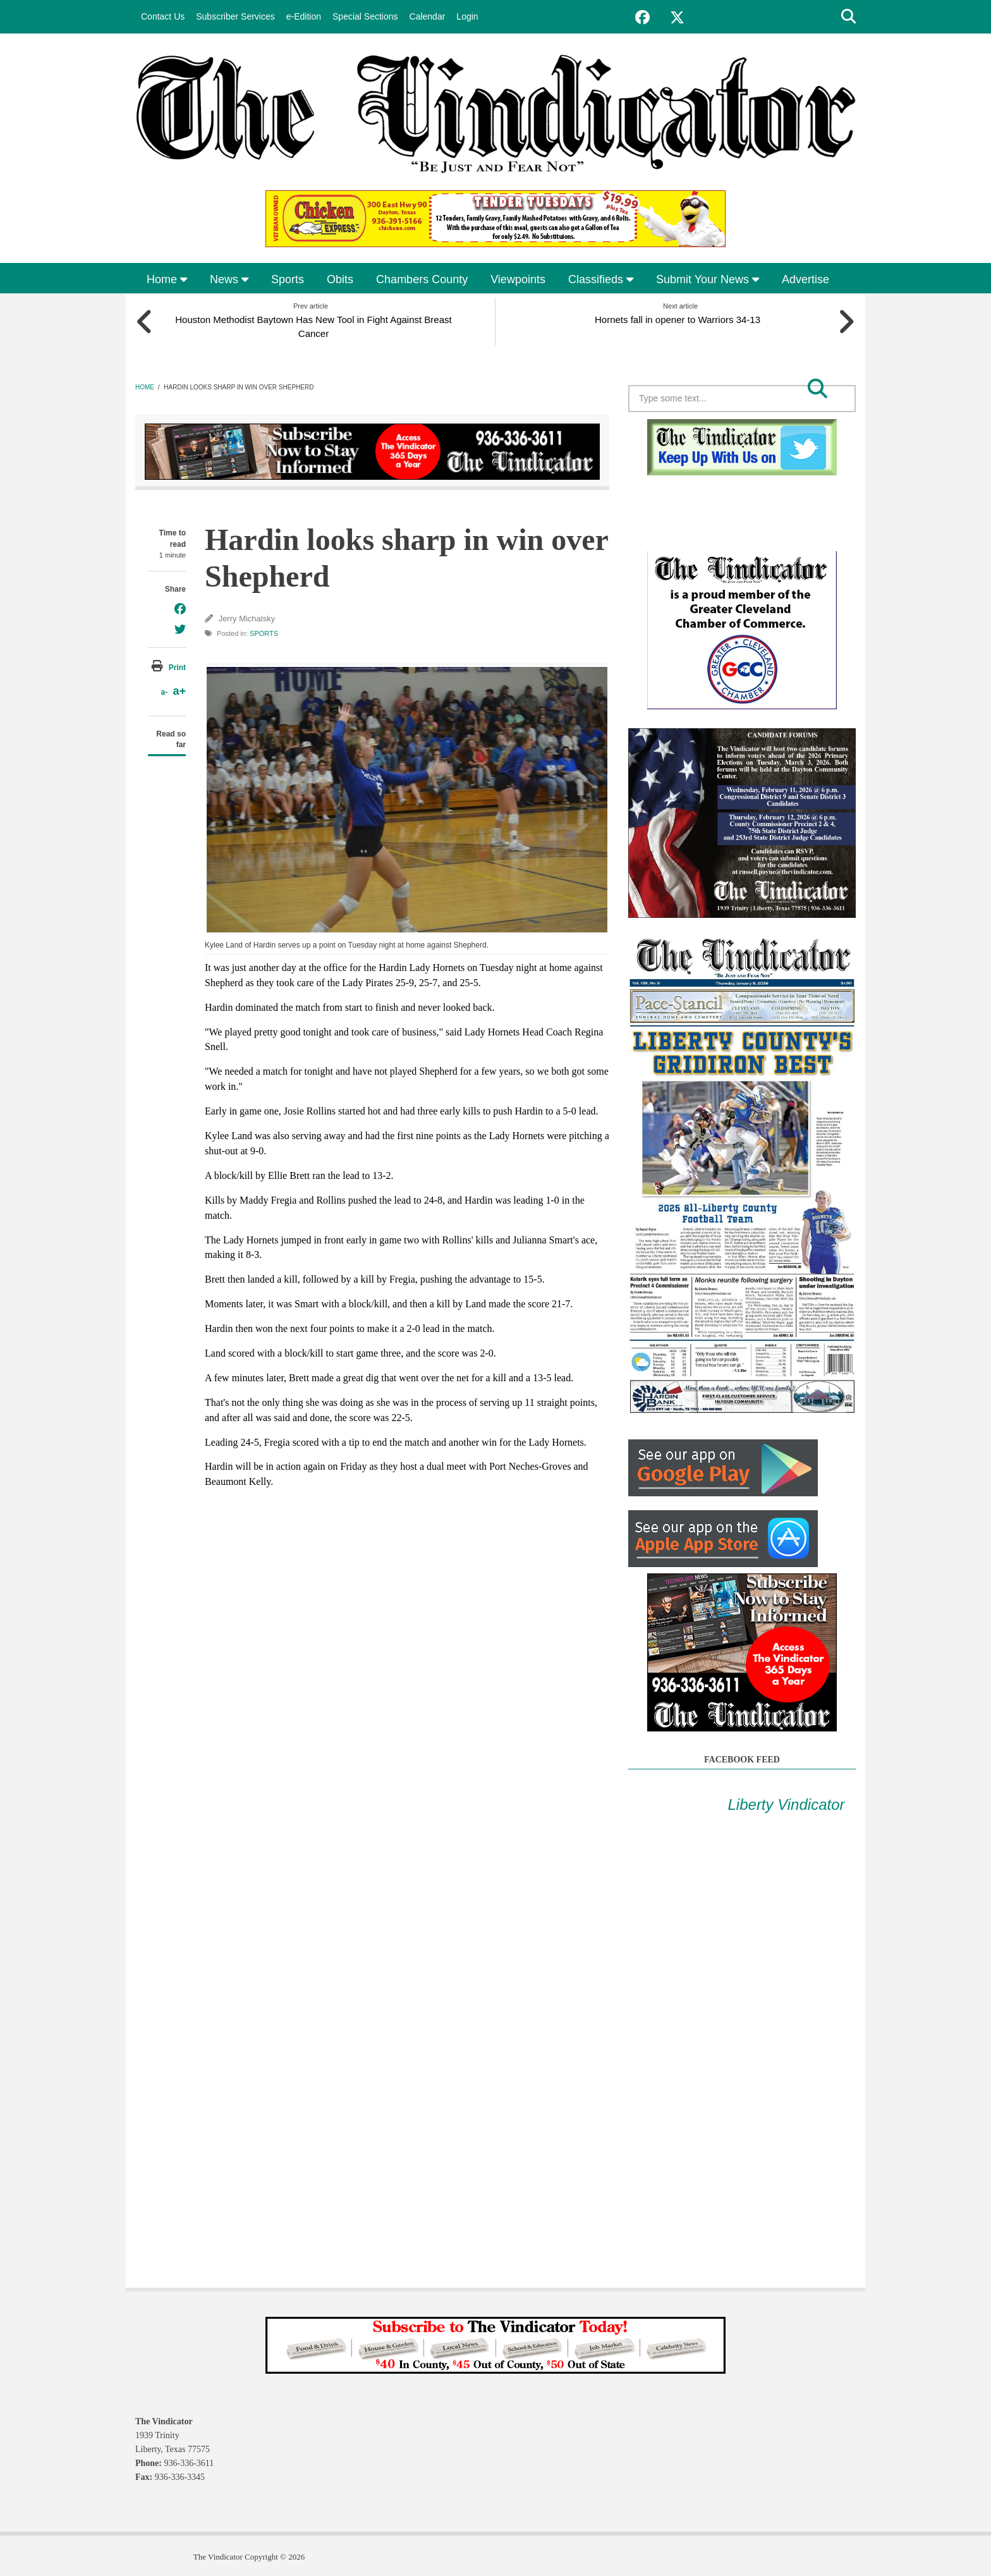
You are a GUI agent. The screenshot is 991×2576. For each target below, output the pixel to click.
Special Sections (365, 16)
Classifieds (600, 279)
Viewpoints (517, 279)
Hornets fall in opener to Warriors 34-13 (680, 317)
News (229, 279)
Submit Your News (707, 279)
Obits (340, 279)
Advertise (805, 279)
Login (467, 16)
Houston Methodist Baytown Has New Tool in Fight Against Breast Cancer (311, 324)
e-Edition (303, 16)
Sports (287, 279)
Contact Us (163, 16)
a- (164, 690)
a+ (179, 689)
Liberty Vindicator (786, 1801)
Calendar (428, 16)
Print (177, 665)
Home (167, 279)
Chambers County (422, 279)
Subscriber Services (235, 16)
